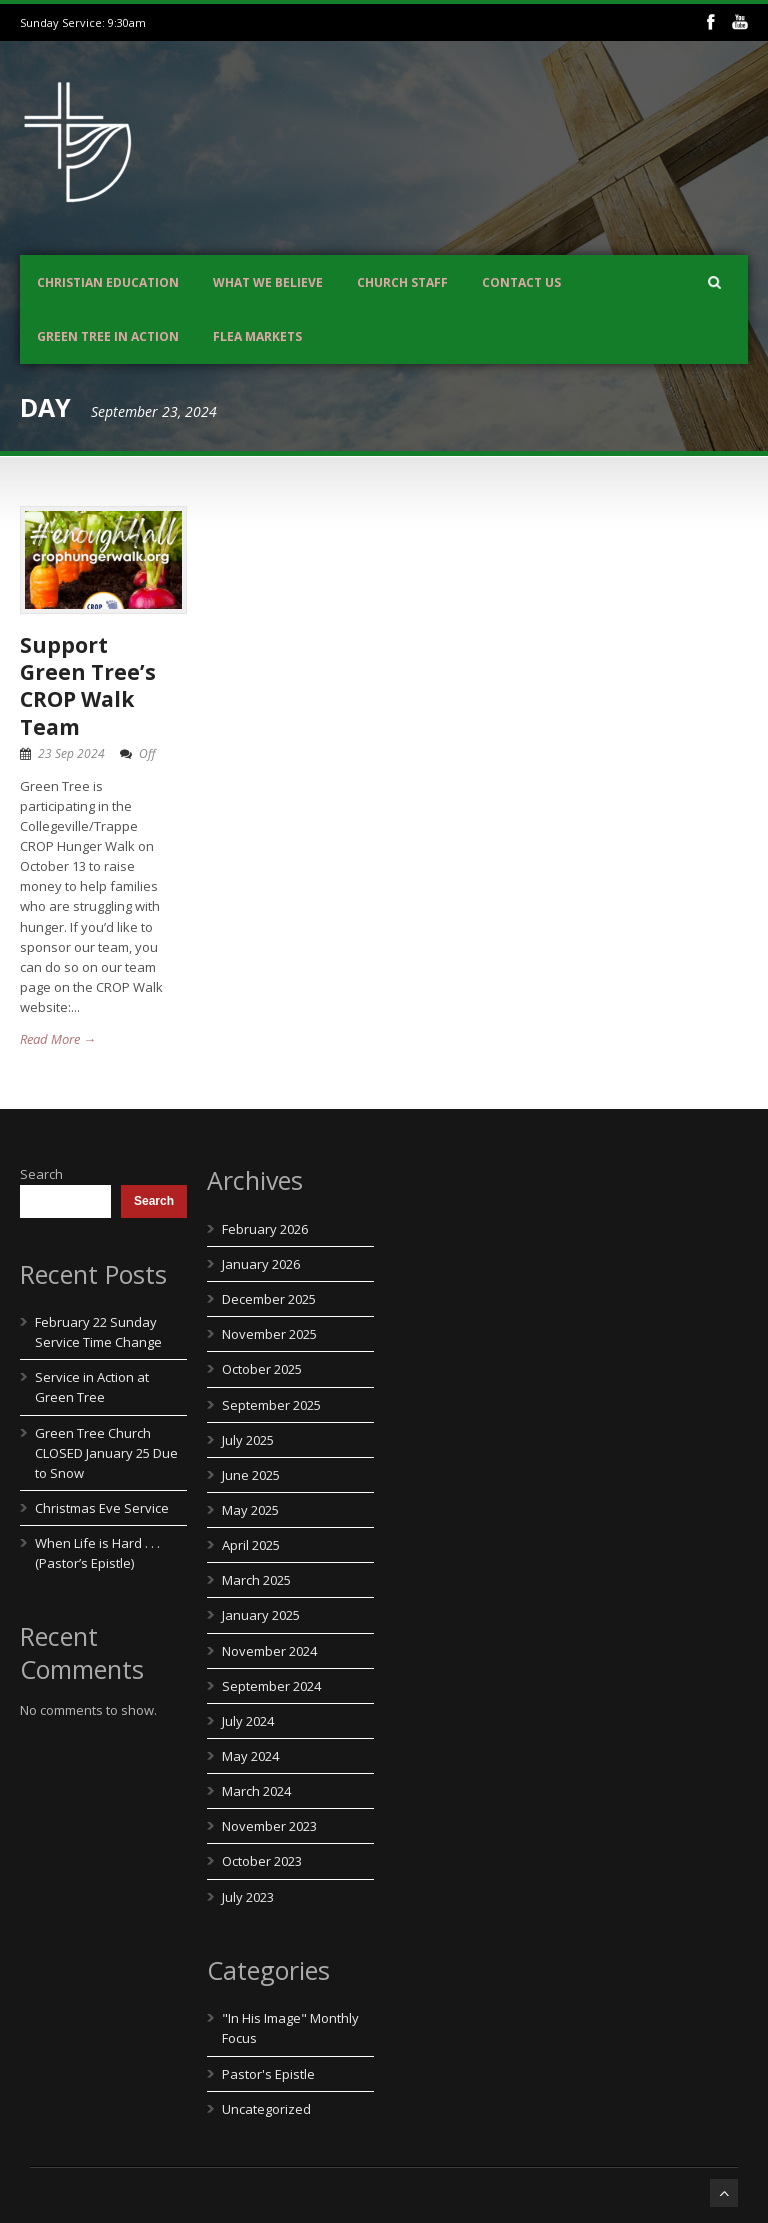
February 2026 (265, 1229)
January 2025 (261, 1615)
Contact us (521, 282)
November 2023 (269, 1826)
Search (41, 1174)
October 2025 (262, 1369)
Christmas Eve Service (102, 1508)
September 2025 (271, 1405)
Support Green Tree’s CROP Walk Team (88, 686)
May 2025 (250, 1510)
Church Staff (402, 282)
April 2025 (251, 1545)
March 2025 (256, 1580)
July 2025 (248, 1440)
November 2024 (269, 1651)
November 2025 (269, 1334)
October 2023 (262, 1861)
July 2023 (248, 1897)
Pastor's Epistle (268, 2074)
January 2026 (261, 1264)
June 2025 (251, 1475)
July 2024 (248, 1721)
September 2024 (271, 1686)
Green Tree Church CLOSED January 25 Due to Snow (106, 1453)
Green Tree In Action (108, 336)
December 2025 (269, 1299)
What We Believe (268, 282)
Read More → (58, 1039)
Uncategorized (266, 2109)
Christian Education (108, 282)
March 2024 (256, 1791)
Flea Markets (257, 336)
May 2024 (250, 1756)
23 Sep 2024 (71, 753)
